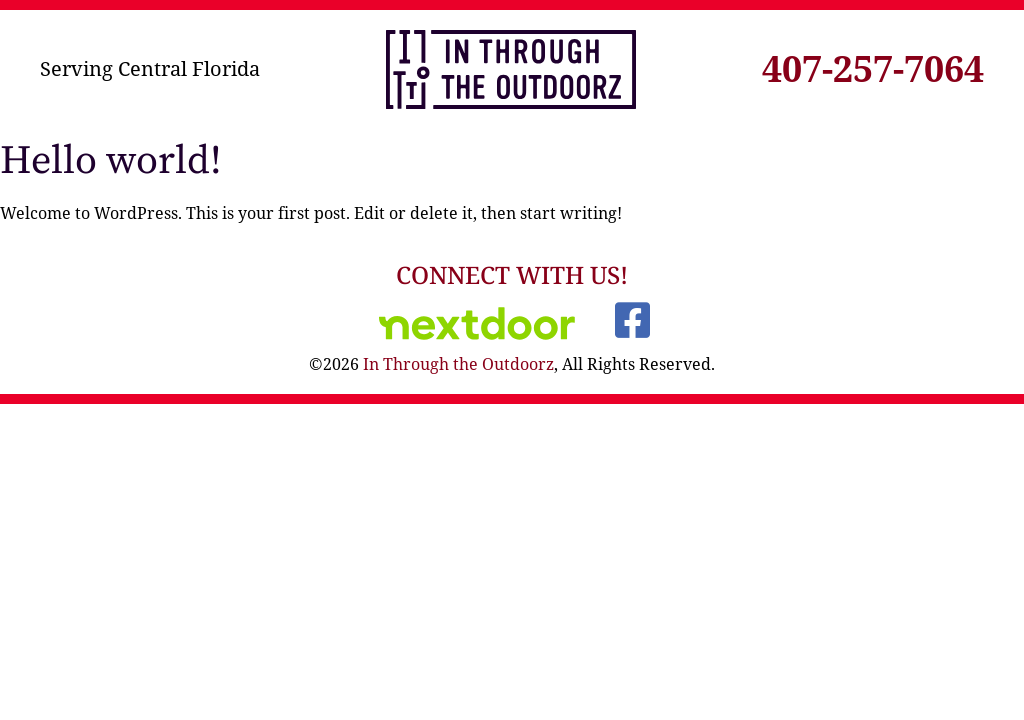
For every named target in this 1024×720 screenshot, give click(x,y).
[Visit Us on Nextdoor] (477, 323)
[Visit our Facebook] (632, 320)
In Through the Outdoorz (458, 364)
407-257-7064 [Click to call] (873, 68)
